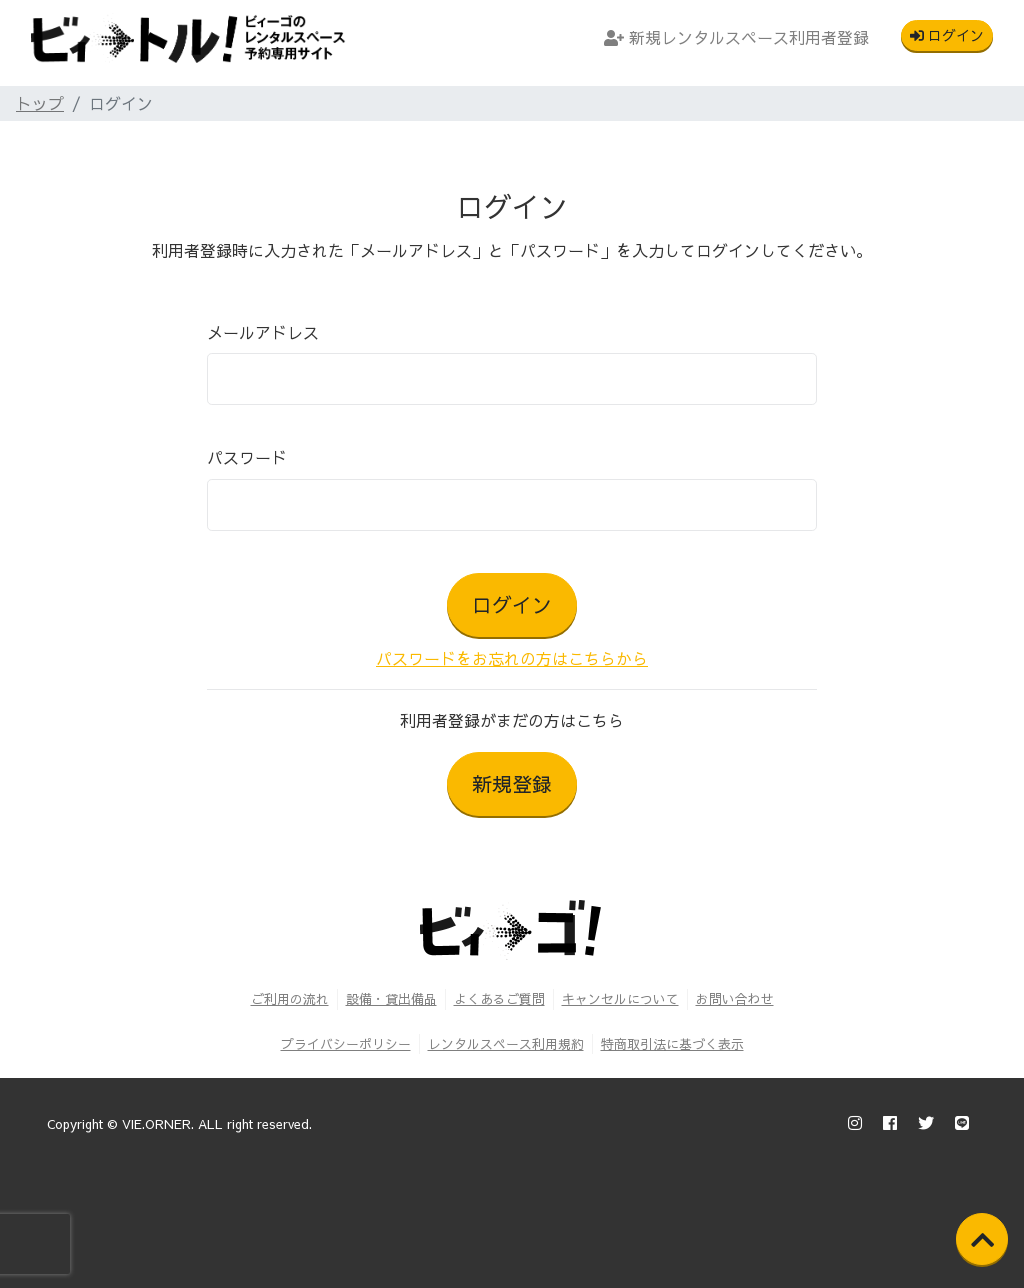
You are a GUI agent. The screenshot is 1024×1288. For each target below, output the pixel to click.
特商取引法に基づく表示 (672, 1043)
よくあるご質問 (499, 998)
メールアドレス (263, 332)
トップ (40, 103)
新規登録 (512, 783)
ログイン (947, 35)
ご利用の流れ (290, 998)
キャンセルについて (620, 998)
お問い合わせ (735, 998)
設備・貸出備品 (391, 998)
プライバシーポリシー (346, 1043)
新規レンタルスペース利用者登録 (736, 37)
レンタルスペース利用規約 (506, 1043)
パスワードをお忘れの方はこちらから (512, 658)
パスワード (247, 457)
